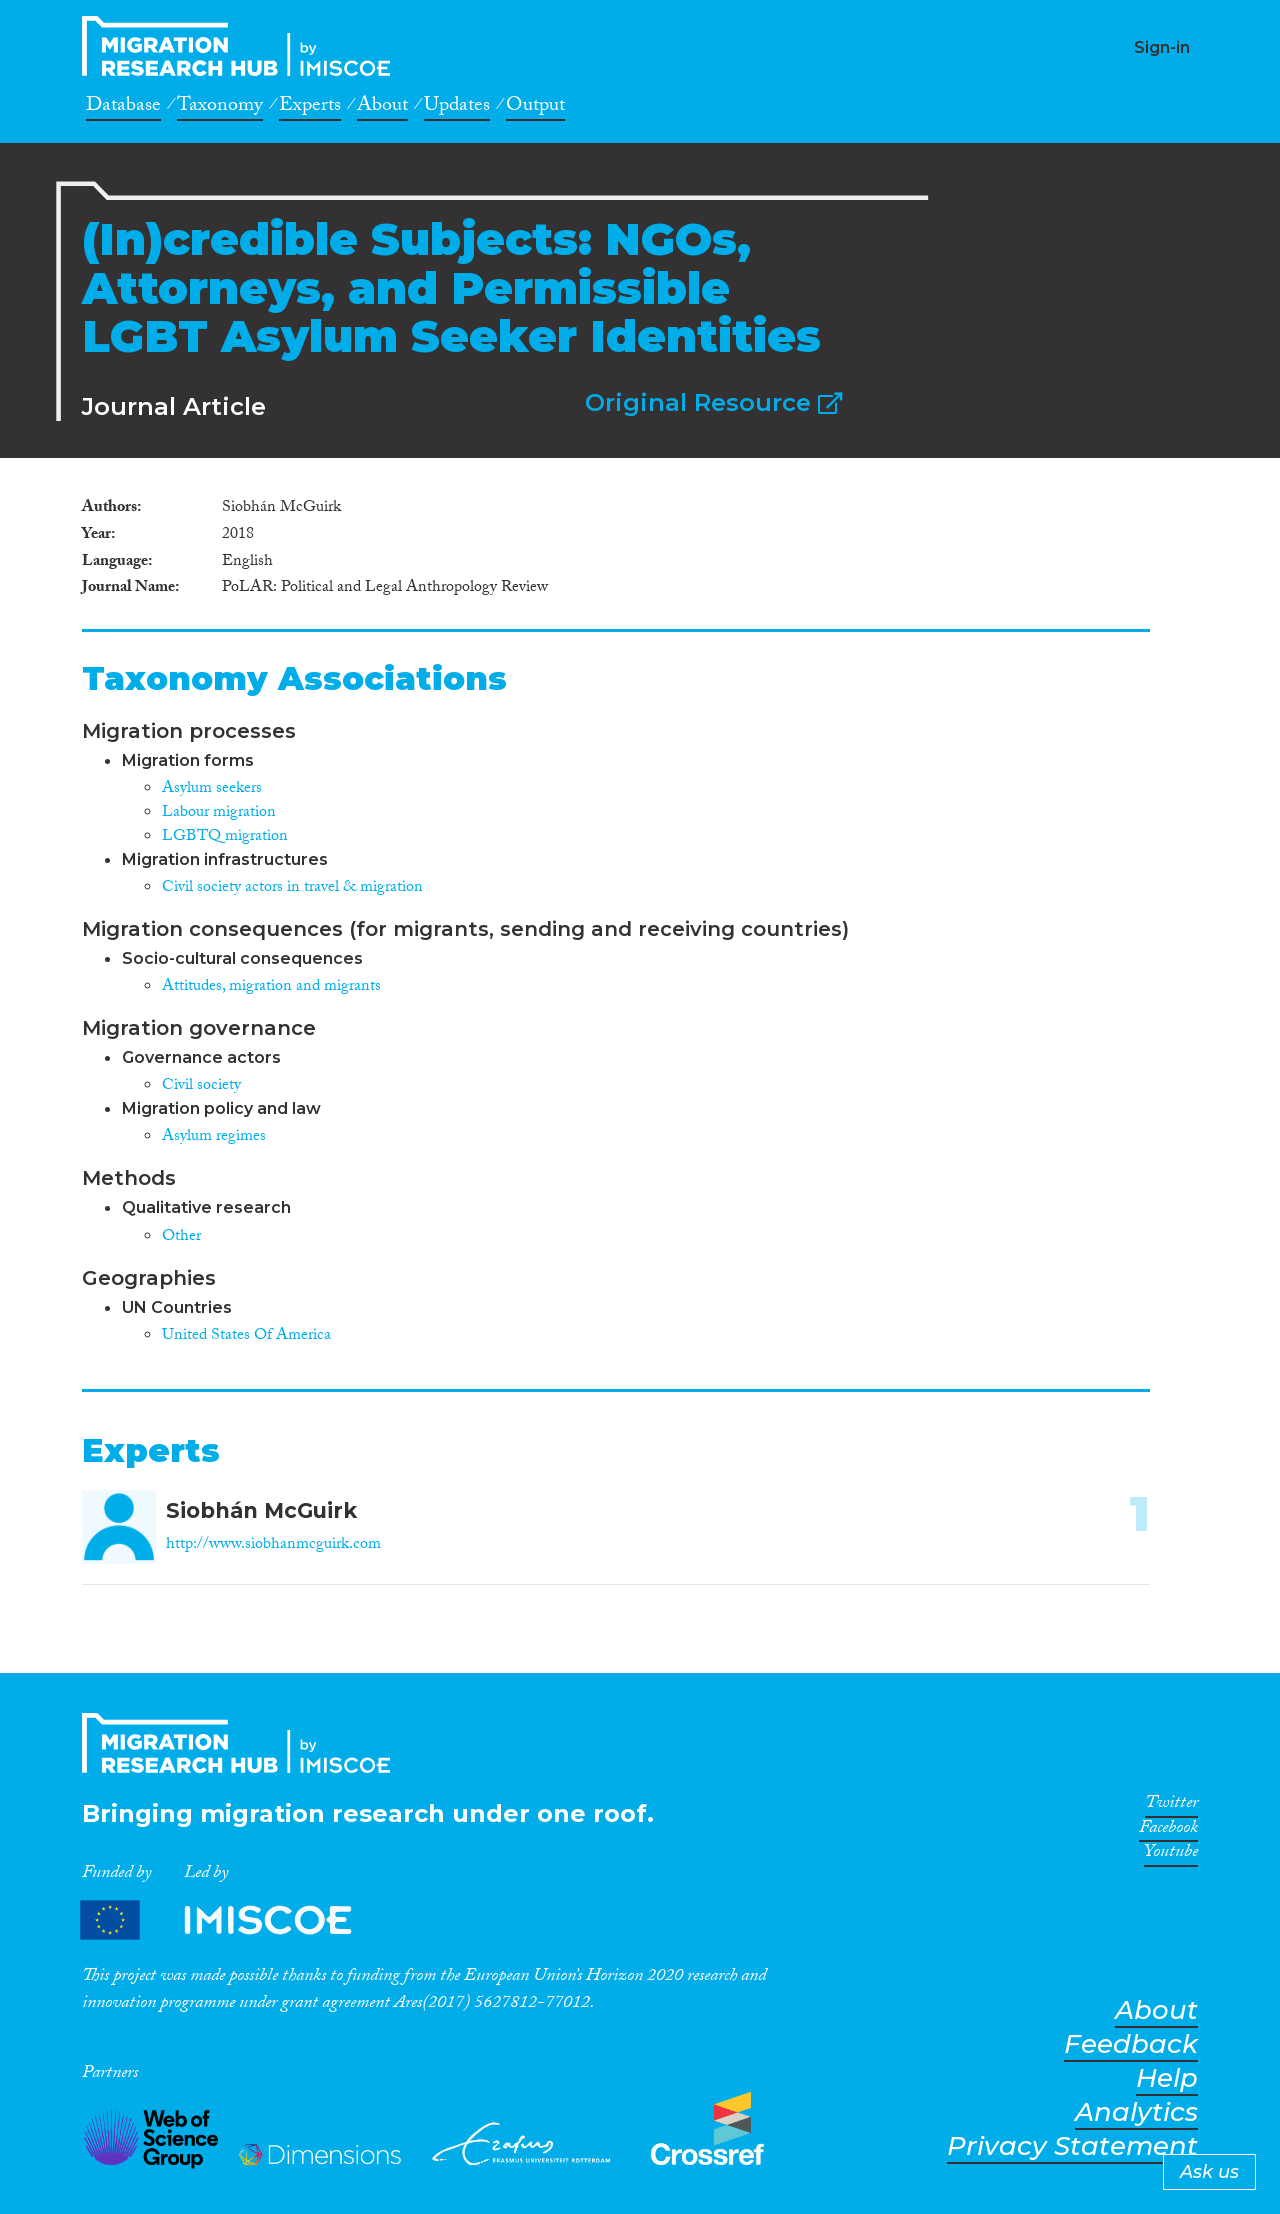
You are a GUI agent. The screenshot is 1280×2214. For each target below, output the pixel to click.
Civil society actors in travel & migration (292, 888)
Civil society (201, 1086)
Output (535, 108)
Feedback (1131, 2044)
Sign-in (1162, 47)
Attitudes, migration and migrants (271, 987)
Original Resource (713, 402)
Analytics (1136, 2112)
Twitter (1171, 1806)
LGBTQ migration (225, 837)
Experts (310, 108)
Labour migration (219, 813)
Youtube (1171, 1855)
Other (181, 1237)
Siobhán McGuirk (261, 1510)
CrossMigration (242, 46)
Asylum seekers (212, 789)
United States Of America (246, 1336)
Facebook (1168, 1831)
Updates (457, 108)
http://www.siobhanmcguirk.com (273, 1545)
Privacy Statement (1072, 2146)
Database (123, 108)
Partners (233, 1920)
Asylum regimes (214, 1137)
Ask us (1209, 2172)
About (382, 108)
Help (1167, 2078)
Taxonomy (220, 108)
